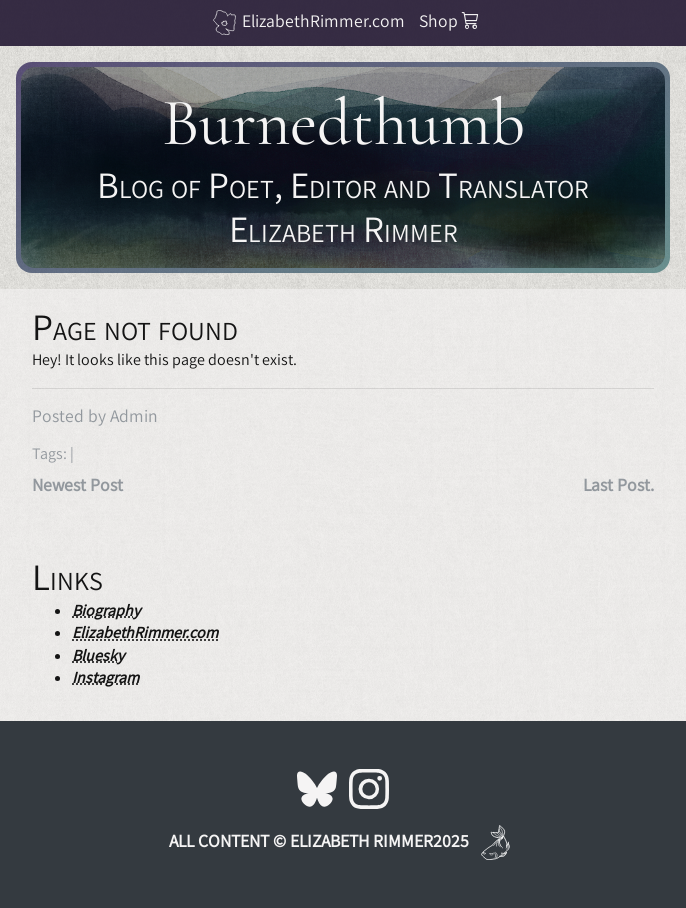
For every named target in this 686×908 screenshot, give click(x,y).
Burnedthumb (343, 122)
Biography (106, 610)
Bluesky (98, 655)
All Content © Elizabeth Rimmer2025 (319, 840)
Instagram (105, 677)
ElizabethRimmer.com (323, 20)
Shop (449, 20)
